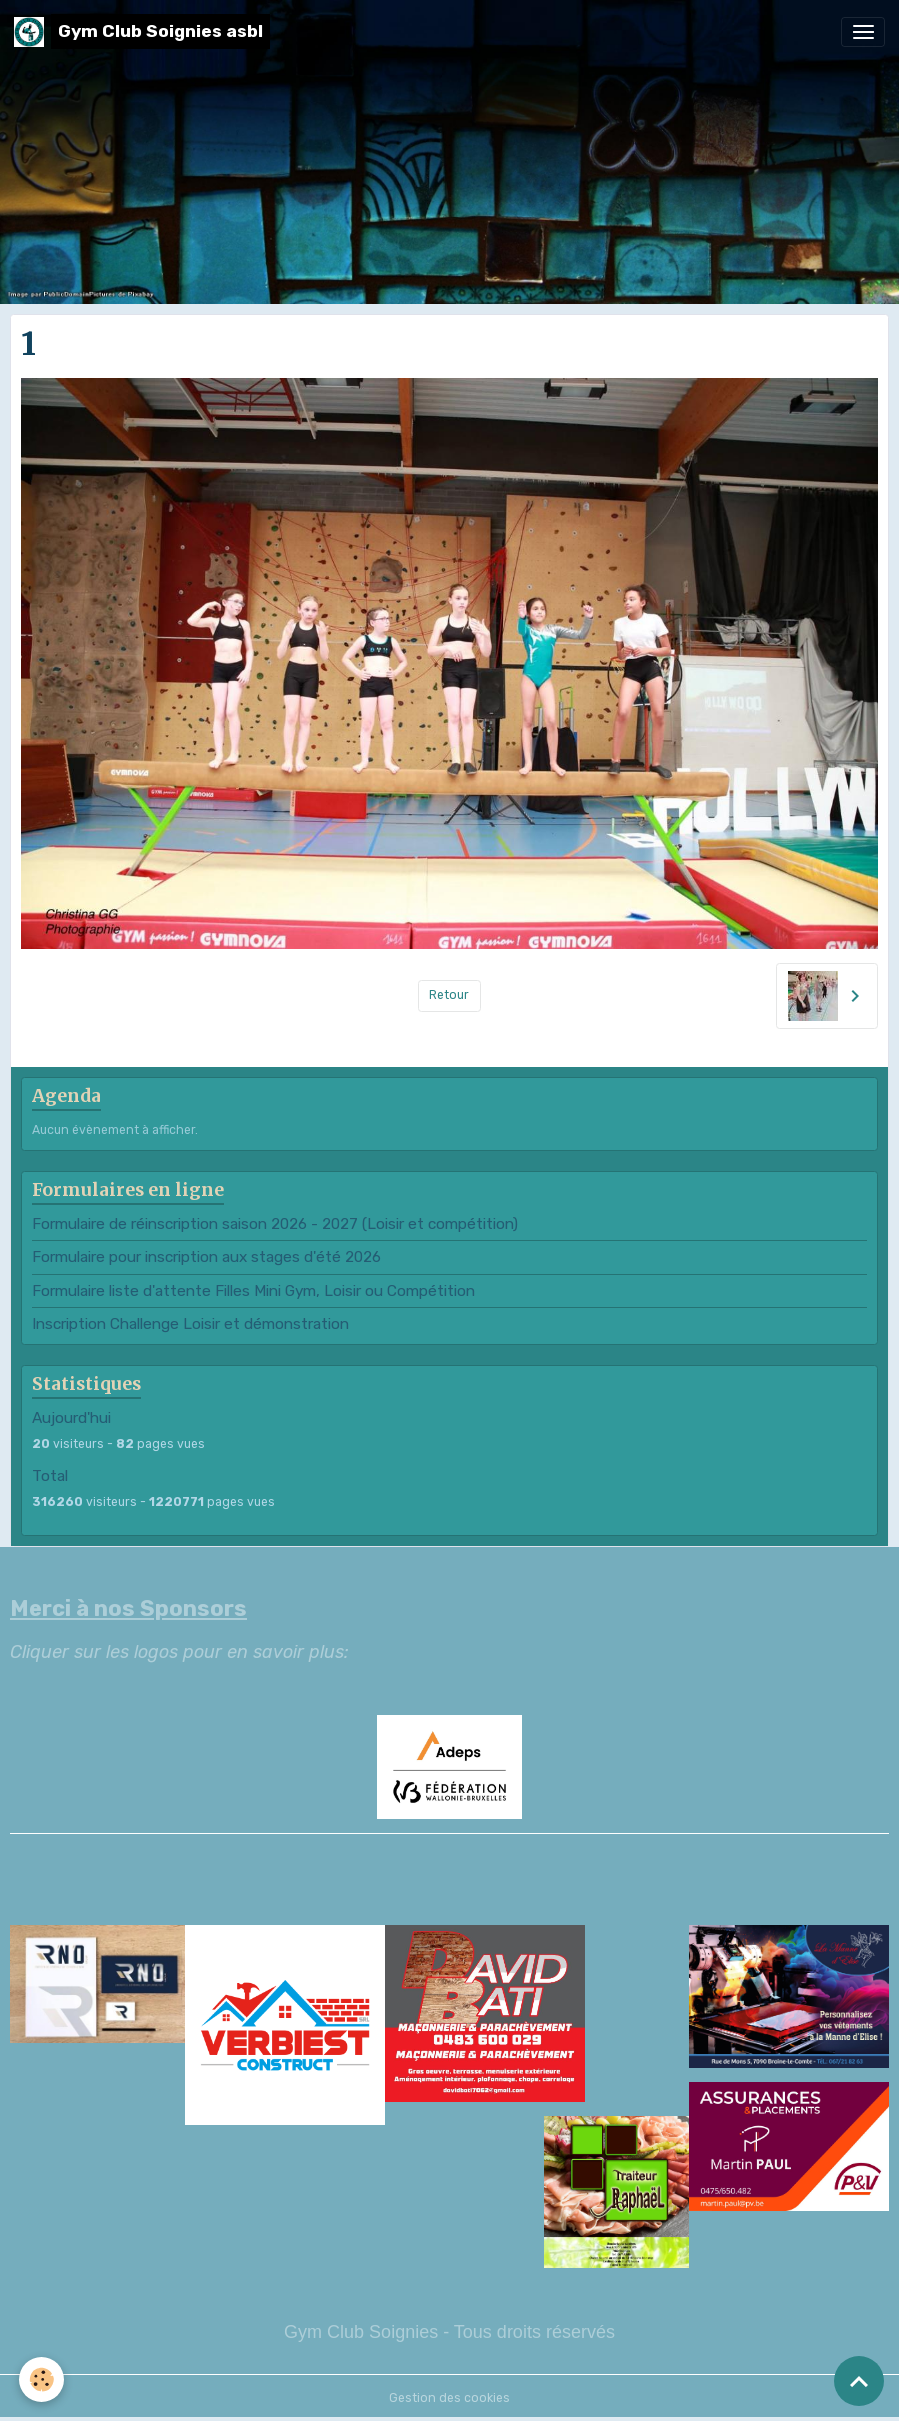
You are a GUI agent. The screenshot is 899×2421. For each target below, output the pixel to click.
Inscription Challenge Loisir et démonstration (190, 1324)
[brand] (142, 31)
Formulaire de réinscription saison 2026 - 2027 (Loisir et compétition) (275, 1224)
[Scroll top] (859, 2381)
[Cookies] (42, 2379)
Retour (449, 995)
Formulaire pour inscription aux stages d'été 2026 (206, 1257)
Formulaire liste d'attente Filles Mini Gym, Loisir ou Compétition (253, 1291)
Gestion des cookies (449, 2398)
